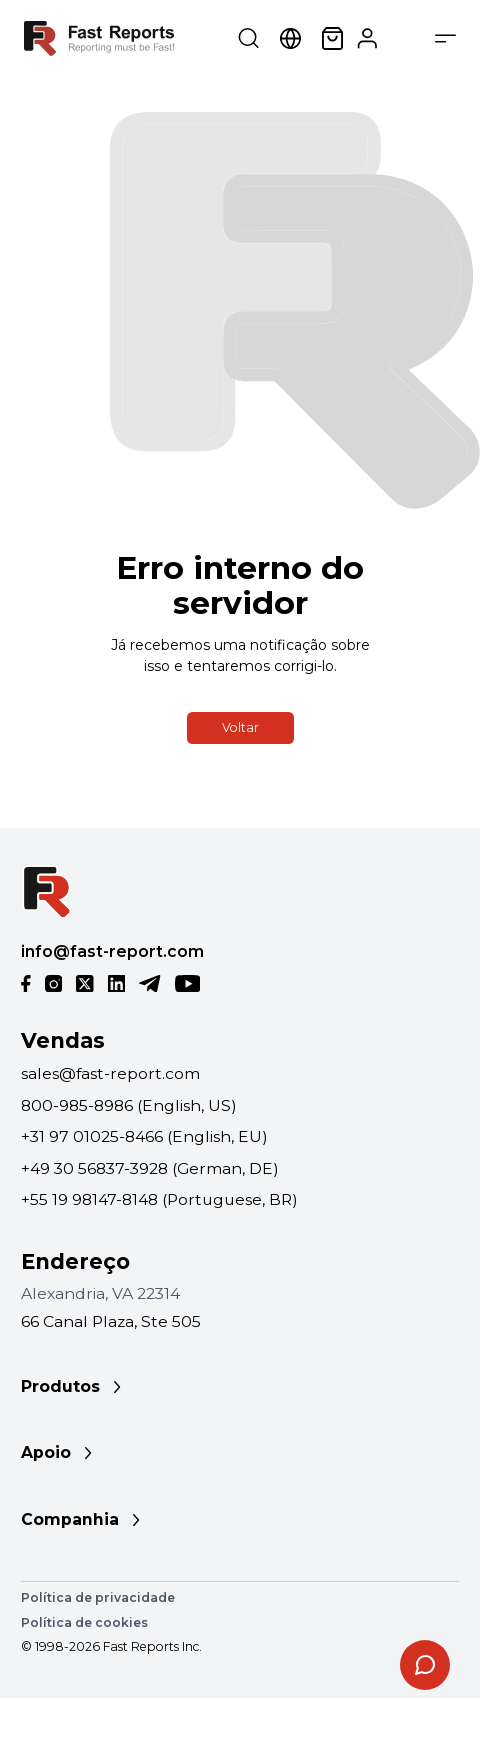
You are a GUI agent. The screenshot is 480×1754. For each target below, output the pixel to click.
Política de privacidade (98, 1597)
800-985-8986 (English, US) (129, 1105)
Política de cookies (84, 1622)
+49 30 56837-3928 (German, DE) (150, 1168)
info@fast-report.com (112, 951)
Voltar (240, 727)
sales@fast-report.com (110, 1073)
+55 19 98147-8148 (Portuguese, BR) (159, 1199)
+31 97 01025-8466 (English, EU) (144, 1136)
